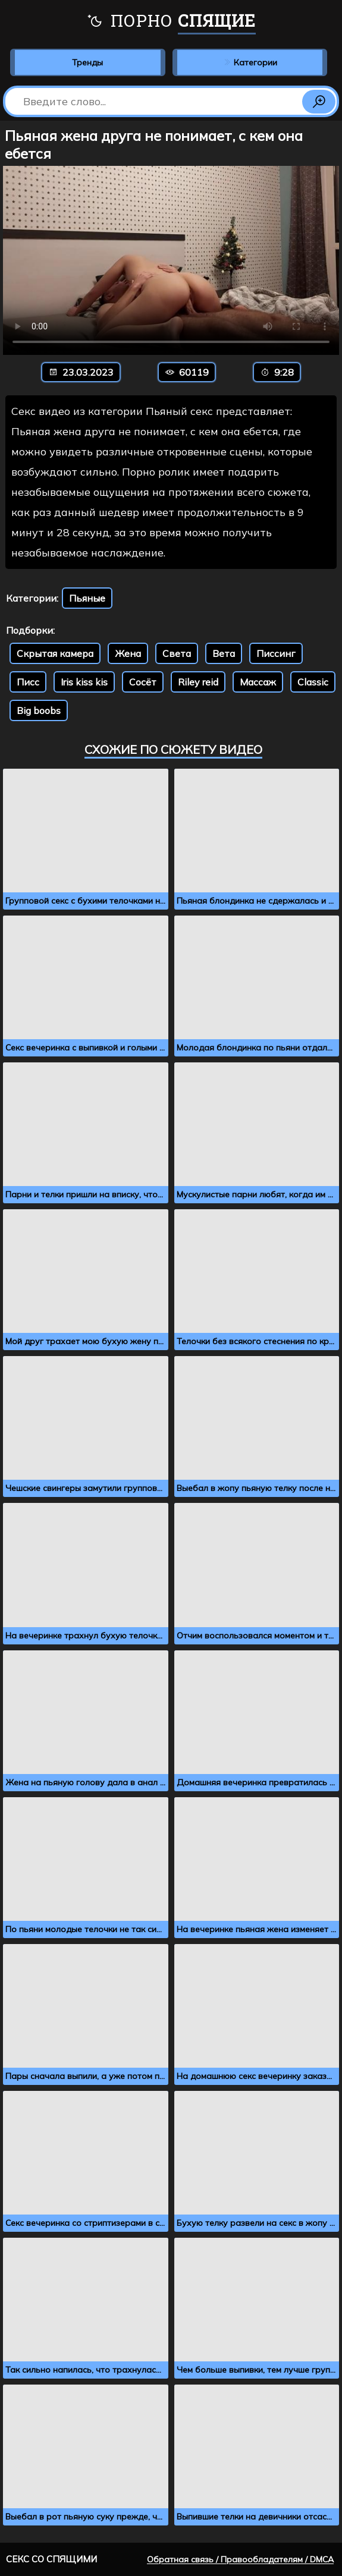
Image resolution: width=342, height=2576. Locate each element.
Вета (223, 653)
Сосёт (142, 682)
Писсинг (276, 653)
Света (176, 653)
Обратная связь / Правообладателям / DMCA (240, 2559)
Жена (128, 653)
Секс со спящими (51, 2559)
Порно (171, 22)
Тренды (87, 62)
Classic (312, 682)
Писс (28, 682)
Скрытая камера (55, 653)
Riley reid (198, 682)
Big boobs (39, 710)
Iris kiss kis (84, 682)
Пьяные (87, 598)
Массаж (258, 682)
